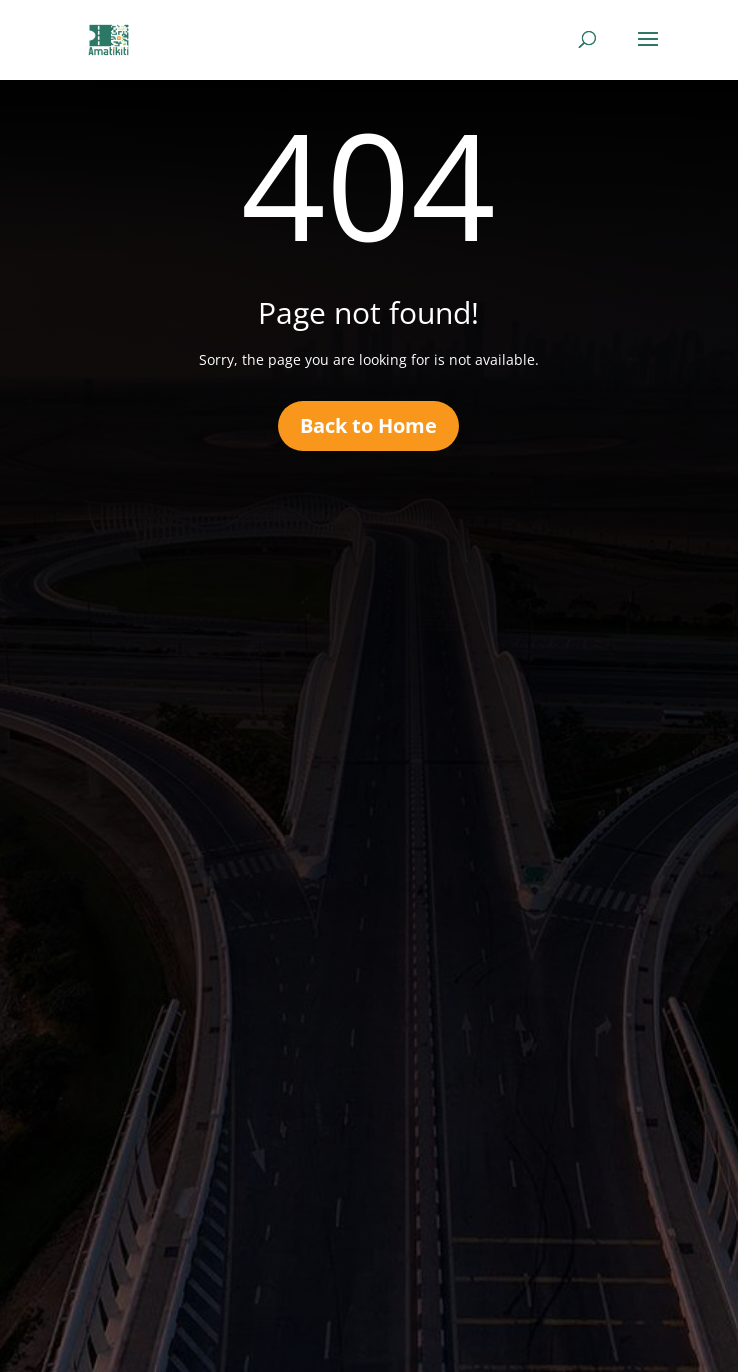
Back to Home (368, 425)
